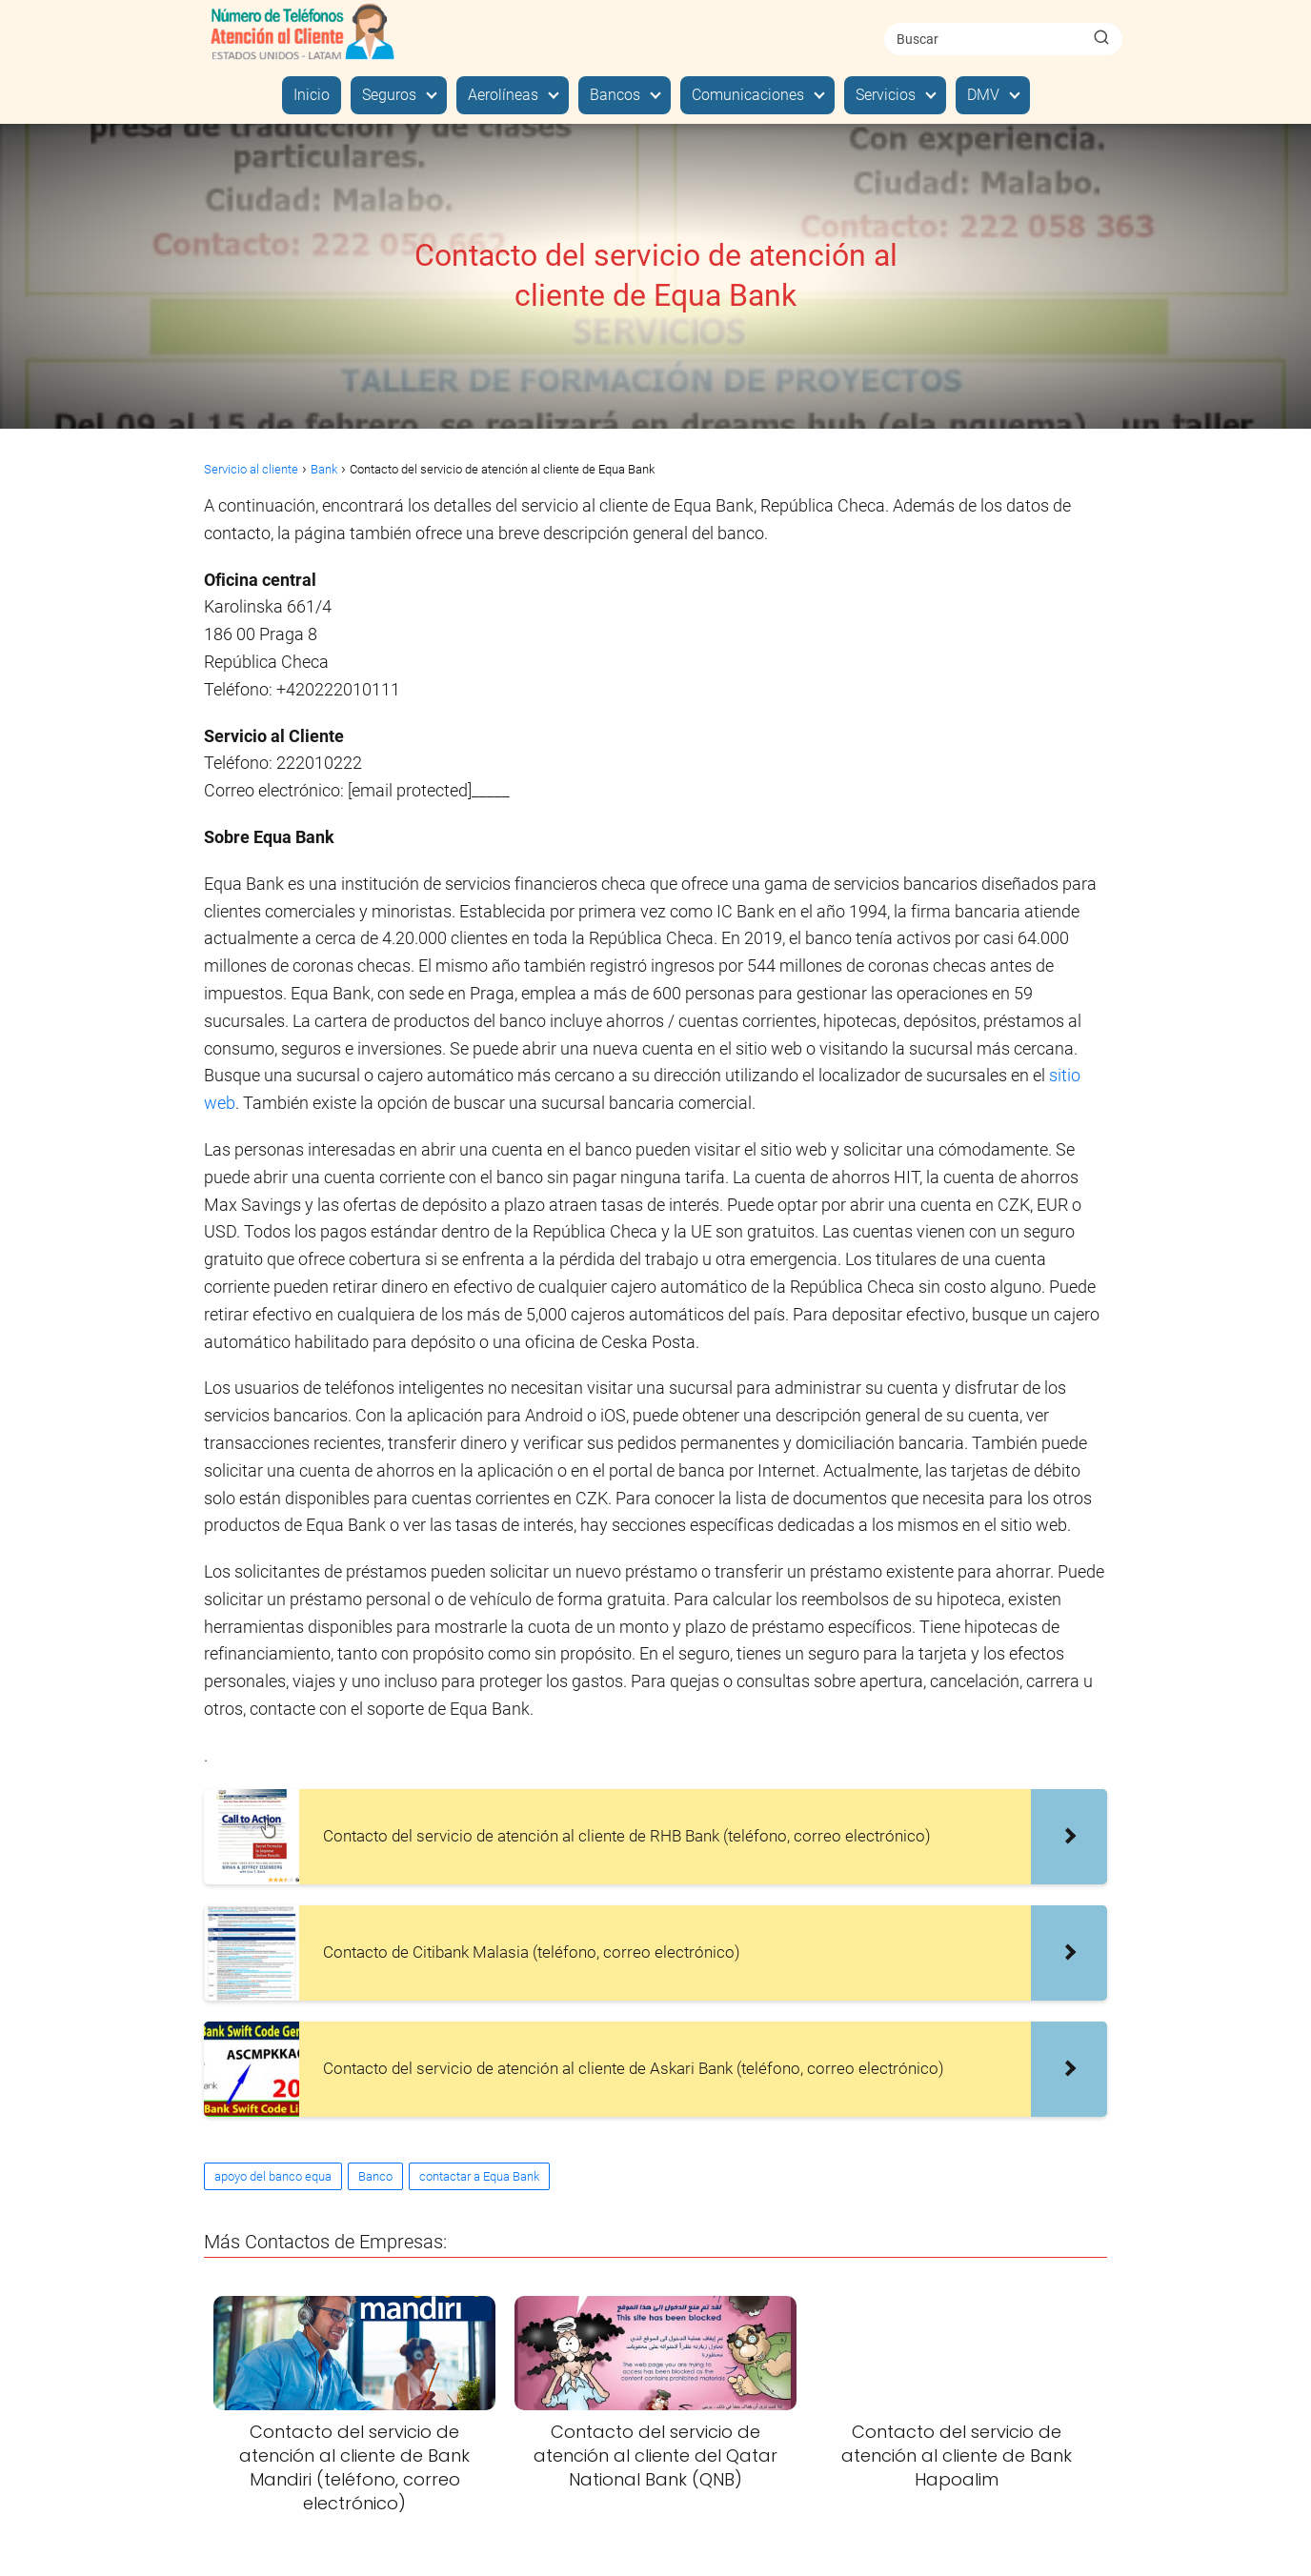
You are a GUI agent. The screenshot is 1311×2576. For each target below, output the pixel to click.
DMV (983, 95)
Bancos (615, 95)
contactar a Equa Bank (479, 2176)
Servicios (886, 95)
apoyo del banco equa (273, 2176)
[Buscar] (1101, 38)
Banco (375, 2176)
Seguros (389, 95)
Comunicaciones (748, 95)
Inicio (311, 95)
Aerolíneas (503, 95)
